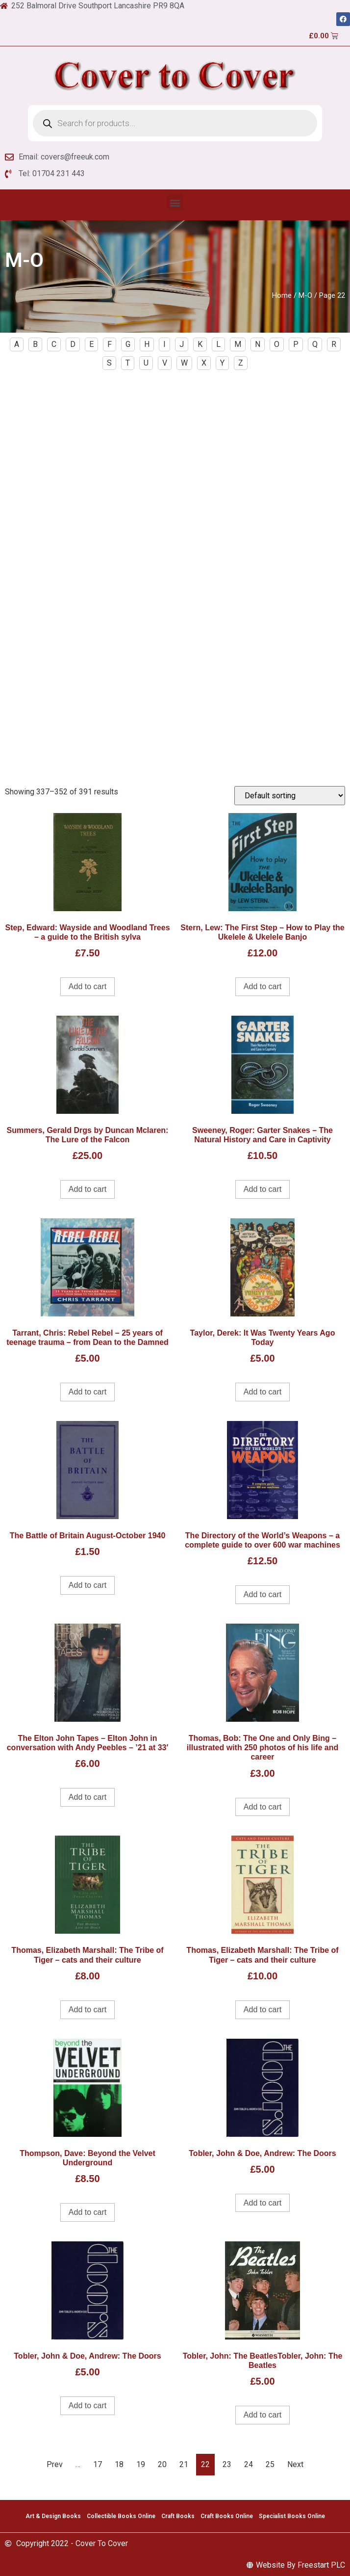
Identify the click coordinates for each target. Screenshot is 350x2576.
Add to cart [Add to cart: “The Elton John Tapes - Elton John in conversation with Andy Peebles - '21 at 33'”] (87, 1797)
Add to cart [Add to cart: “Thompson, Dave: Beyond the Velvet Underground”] (87, 2212)
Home (282, 295)
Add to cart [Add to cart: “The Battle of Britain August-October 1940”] (87, 1585)
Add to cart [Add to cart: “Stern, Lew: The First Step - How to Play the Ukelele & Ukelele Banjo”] (262, 986)
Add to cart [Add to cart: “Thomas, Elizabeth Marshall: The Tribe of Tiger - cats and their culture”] (87, 2009)
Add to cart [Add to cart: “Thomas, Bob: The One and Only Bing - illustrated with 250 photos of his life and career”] (262, 1807)
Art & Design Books (53, 2516)
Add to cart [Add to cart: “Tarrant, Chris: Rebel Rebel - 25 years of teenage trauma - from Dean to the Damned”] (87, 1392)
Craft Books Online (226, 2516)
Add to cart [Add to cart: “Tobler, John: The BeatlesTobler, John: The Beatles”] (262, 2415)
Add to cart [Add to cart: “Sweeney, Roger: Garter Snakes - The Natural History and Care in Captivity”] (262, 1189)
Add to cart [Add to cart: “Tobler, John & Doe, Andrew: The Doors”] (262, 2203)
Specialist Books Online (292, 2516)
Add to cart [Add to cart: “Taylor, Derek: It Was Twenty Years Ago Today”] (262, 1392)
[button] (175, 202)
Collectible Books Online (121, 2516)
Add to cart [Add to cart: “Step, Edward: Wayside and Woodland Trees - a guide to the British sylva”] (87, 986)
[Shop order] (289, 795)
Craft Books (178, 2516)
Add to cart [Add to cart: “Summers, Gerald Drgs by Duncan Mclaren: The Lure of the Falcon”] (87, 1189)
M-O (305, 295)
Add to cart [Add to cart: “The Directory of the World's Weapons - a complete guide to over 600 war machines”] (262, 1594)
